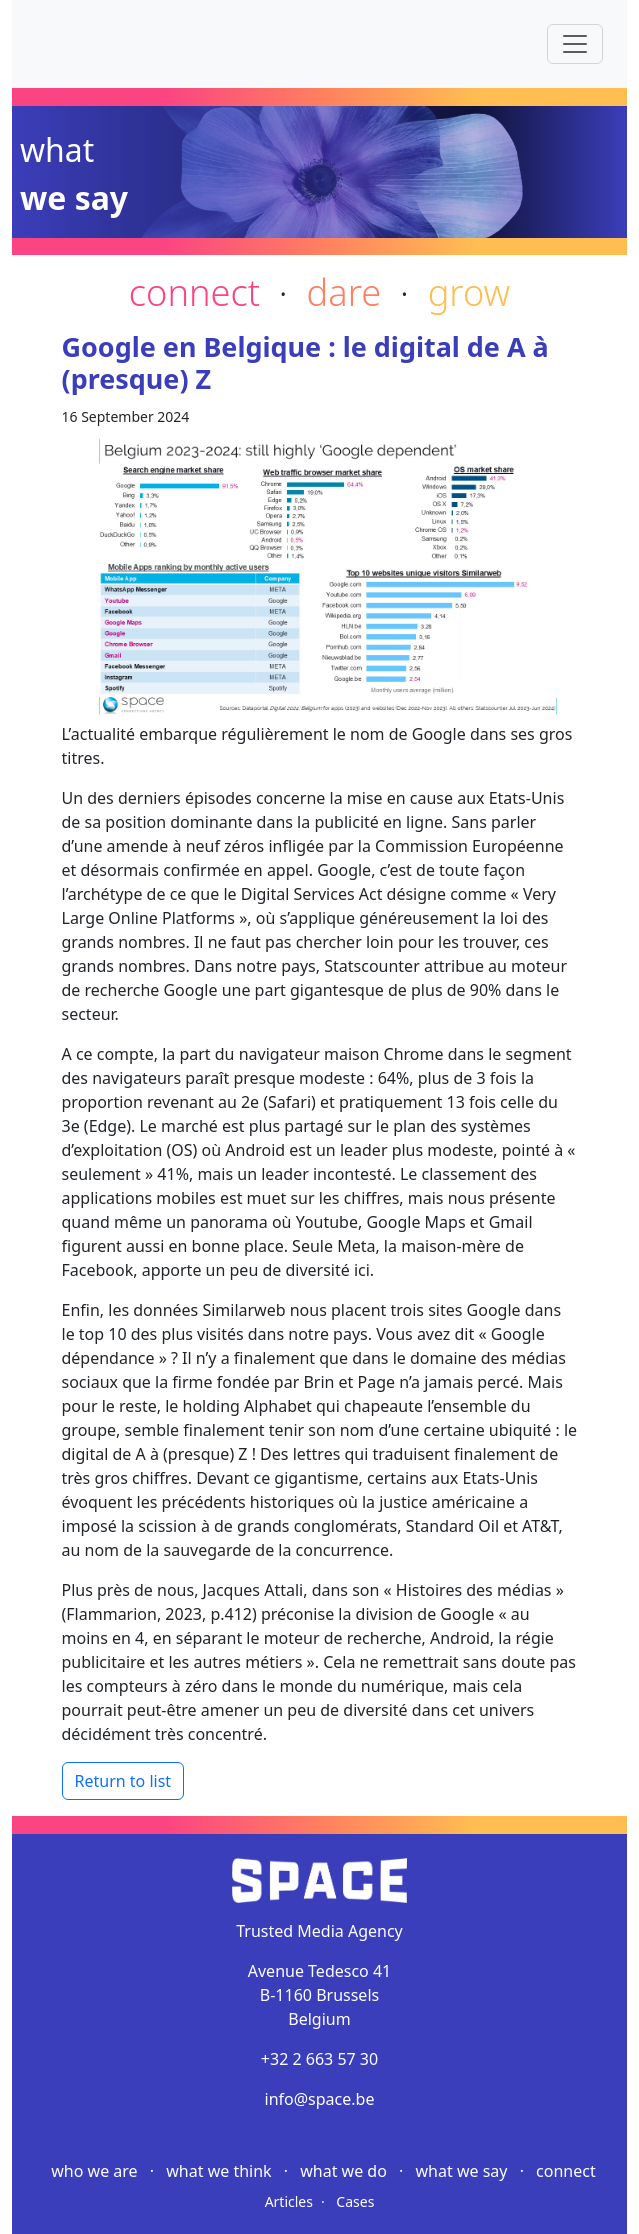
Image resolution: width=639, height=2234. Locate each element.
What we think (221, 2171)
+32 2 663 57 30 (319, 2059)
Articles (289, 2201)
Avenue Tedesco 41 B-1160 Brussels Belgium (320, 1995)
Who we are (96, 2171)
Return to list (123, 1781)
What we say (464, 2171)
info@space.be (320, 2099)
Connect (566, 2171)
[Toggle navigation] (575, 44)
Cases (355, 2201)
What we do (345, 2171)
